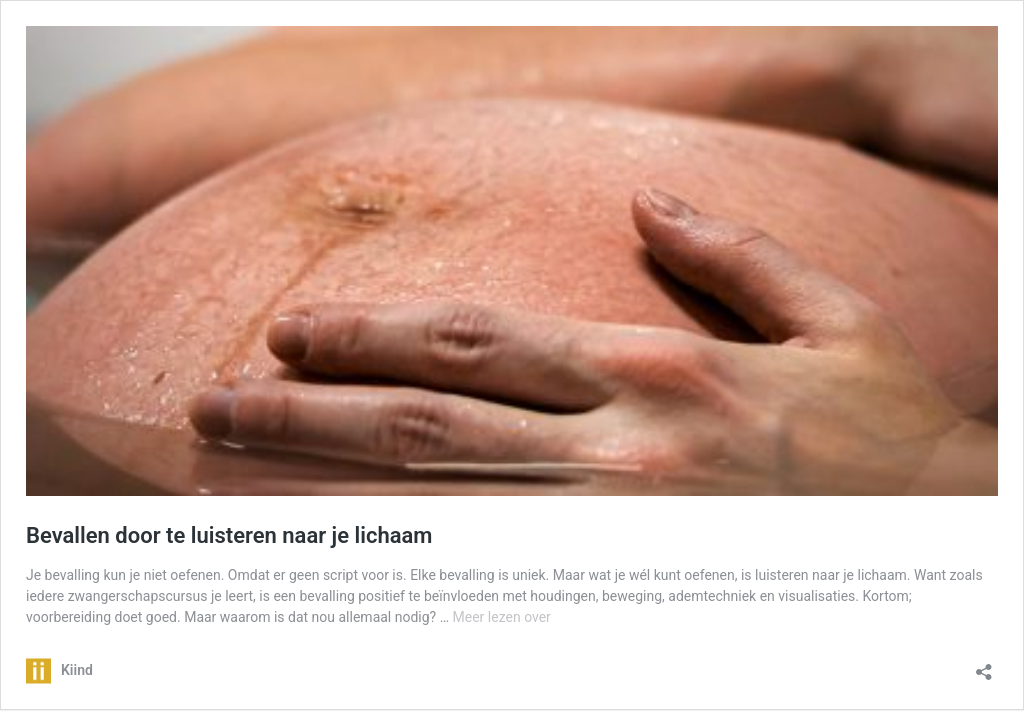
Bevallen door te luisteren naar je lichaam (229, 535)
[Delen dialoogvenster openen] (984, 665)
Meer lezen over (502, 617)
